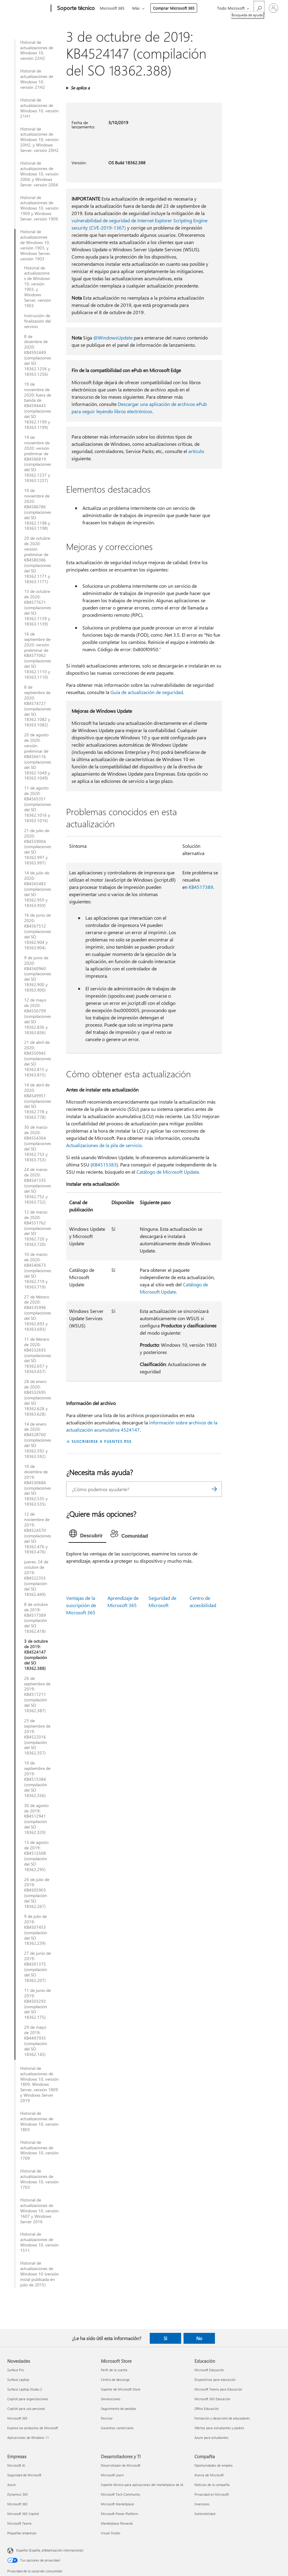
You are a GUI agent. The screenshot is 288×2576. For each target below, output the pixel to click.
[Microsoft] (28, 8)
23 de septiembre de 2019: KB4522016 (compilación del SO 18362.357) (37, 1737)
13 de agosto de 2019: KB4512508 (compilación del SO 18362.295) (36, 1856)
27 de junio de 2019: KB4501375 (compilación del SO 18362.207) (37, 1966)
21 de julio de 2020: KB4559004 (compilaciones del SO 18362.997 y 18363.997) (37, 847)
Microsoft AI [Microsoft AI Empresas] (16, 2465)
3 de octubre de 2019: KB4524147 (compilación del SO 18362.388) (36, 1655)
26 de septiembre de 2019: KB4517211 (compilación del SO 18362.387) (37, 1694)
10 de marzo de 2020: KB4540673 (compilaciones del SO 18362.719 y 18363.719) (37, 1270)
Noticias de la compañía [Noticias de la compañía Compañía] (212, 2484)
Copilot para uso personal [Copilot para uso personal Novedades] (26, 2408)
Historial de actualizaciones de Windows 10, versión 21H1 (39, 108)
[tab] (87, 1535)
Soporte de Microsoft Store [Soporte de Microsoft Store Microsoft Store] (120, 2389)
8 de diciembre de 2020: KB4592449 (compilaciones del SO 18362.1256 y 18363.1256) (37, 355)
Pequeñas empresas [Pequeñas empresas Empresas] (22, 2533)
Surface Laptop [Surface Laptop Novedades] (18, 2379)
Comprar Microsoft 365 (173, 8)
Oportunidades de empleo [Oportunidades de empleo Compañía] (213, 2465)
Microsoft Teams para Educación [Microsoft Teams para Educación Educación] (218, 2389)
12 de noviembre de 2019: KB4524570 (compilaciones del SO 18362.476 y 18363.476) (37, 1533)
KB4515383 (104, 1164)
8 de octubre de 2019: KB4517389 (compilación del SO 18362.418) (36, 1618)
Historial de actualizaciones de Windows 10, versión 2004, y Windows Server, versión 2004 (39, 174)
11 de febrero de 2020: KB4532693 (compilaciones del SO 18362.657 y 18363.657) (37, 1355)
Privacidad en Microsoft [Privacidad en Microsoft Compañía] (211, 2494)
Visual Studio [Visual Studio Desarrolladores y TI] (110, 2533)
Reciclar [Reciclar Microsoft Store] (107, 2418)
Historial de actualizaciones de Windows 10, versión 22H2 (36, 50)
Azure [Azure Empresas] (11, 2484)
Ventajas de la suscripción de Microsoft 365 (81, 1605)
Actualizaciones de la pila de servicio (104, 1145)
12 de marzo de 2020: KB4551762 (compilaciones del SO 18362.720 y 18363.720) (37, 1228)
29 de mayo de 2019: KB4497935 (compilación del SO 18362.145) (35, 2040)
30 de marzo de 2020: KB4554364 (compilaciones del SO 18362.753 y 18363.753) (37, 1143)
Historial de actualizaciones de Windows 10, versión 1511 (39, 2242)
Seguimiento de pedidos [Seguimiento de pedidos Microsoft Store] (118, 2408)
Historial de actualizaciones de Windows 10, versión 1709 (39, 2150)
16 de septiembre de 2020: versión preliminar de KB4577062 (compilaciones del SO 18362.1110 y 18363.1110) (37, 655)
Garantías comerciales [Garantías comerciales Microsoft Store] (117, 2428)
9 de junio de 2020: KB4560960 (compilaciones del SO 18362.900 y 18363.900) (37, 974)
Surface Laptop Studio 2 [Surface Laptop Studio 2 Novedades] (24, 2389)
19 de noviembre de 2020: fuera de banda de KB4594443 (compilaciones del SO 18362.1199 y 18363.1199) (37, 405)
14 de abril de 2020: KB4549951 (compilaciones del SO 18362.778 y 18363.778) (37, 1101)
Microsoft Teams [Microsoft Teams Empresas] (19, 2523)
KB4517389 (201, 887)
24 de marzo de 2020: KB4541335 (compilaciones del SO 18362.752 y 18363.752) (37, 1185)
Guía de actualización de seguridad (146, 692)
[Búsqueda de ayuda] (259, 7)
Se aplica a (80, 88)
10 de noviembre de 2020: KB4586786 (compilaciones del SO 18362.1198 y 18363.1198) (37, 509)
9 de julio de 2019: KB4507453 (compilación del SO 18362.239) (35, 1930)
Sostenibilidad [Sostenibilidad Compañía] (204, 2513)
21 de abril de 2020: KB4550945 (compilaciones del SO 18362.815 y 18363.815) (37, 1058)
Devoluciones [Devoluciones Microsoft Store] (110, 2399)
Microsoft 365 (112, 8)
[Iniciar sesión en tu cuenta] (273, 8)
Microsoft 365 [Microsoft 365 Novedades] (17, 2418)
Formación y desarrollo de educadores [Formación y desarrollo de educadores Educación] (222, 2418)
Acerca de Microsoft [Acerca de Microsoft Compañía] (209, 2475)
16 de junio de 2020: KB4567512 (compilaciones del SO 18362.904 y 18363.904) (37, 931)
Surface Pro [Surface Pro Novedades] (15, 2370)
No (199, 2338)
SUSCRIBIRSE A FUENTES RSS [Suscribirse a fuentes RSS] (101, 1441)
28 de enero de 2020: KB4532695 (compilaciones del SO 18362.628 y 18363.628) (37, 1398)
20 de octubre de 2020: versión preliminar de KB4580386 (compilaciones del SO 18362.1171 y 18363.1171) (37, 559)
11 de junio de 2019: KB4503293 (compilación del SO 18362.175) (37, 2004)
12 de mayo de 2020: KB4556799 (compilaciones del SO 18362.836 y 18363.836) (37, 1016)
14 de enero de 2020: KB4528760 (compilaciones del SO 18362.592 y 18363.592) (37, 1440)
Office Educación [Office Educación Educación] (206, 2408)
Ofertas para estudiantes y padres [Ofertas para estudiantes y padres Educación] (219, 2428)
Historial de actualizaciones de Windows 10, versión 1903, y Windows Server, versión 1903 (35, 245)
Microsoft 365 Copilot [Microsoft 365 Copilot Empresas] (23, 2513)
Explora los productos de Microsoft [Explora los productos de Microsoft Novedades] (32, 2428)
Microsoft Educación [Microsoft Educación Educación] (209, 2370)
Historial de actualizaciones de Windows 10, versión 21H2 (36, 79)
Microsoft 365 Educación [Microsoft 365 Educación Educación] (212, 2399)
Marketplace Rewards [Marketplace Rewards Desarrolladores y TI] (117, 2523)
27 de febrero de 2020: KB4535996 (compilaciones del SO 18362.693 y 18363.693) (37, 1313)
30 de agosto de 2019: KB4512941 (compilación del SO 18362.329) (36, 1819)
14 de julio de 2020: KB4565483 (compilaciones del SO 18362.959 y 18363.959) (37, 889)
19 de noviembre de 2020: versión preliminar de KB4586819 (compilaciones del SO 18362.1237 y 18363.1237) (37, 459)
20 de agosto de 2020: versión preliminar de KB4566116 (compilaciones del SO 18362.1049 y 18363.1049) (37, 756)
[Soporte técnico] (75, 8)
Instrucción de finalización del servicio (37, 321)
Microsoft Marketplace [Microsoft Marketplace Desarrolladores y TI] (117, 2504)
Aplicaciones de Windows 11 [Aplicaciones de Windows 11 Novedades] (28, 2437)
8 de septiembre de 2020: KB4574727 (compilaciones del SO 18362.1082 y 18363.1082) (37, 706)
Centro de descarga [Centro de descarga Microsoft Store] (115, 2379)
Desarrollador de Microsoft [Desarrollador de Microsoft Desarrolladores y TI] (120, 2465)
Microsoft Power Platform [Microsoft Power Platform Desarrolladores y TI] (119, 2513)
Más (136, 8)
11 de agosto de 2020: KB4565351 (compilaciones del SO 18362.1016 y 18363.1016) (37, 804)
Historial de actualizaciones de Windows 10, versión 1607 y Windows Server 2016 (39, 2210)
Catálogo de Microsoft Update (167, 1172)
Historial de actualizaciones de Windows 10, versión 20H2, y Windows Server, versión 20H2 (39, 139)
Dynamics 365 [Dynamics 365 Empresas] (17, 2494)
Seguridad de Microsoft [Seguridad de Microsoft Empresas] (24, 2475)
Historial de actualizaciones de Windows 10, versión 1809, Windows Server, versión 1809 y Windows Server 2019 (39, 2084)
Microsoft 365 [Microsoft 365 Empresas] (17, 2504)
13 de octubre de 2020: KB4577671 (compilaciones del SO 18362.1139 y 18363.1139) (37, 607)
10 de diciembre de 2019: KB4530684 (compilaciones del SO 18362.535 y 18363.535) (37, 1485)
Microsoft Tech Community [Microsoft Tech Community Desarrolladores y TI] (120, 2494)
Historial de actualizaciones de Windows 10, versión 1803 (39, 2121)
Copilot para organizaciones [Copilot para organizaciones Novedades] (27, 2399)
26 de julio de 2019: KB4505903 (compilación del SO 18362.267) (36, 1893)
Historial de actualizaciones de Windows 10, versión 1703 (39, 2179)
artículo (196, 451)
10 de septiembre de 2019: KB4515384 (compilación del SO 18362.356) (37, 1779)
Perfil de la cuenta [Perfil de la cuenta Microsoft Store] (114, 2370)
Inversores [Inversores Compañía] (202, 2504)
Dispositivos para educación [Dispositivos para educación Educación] (214, 2379)
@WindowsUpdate (113, 337)
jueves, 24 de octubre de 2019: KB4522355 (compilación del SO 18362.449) (36, 1578)
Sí (165, 2338)
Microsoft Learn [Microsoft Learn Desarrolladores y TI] (112, 2475)
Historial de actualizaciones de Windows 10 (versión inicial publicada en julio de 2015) (39, 2274)
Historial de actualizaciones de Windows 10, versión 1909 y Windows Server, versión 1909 (39, 208)
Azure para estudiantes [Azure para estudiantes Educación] (211, 2437)
